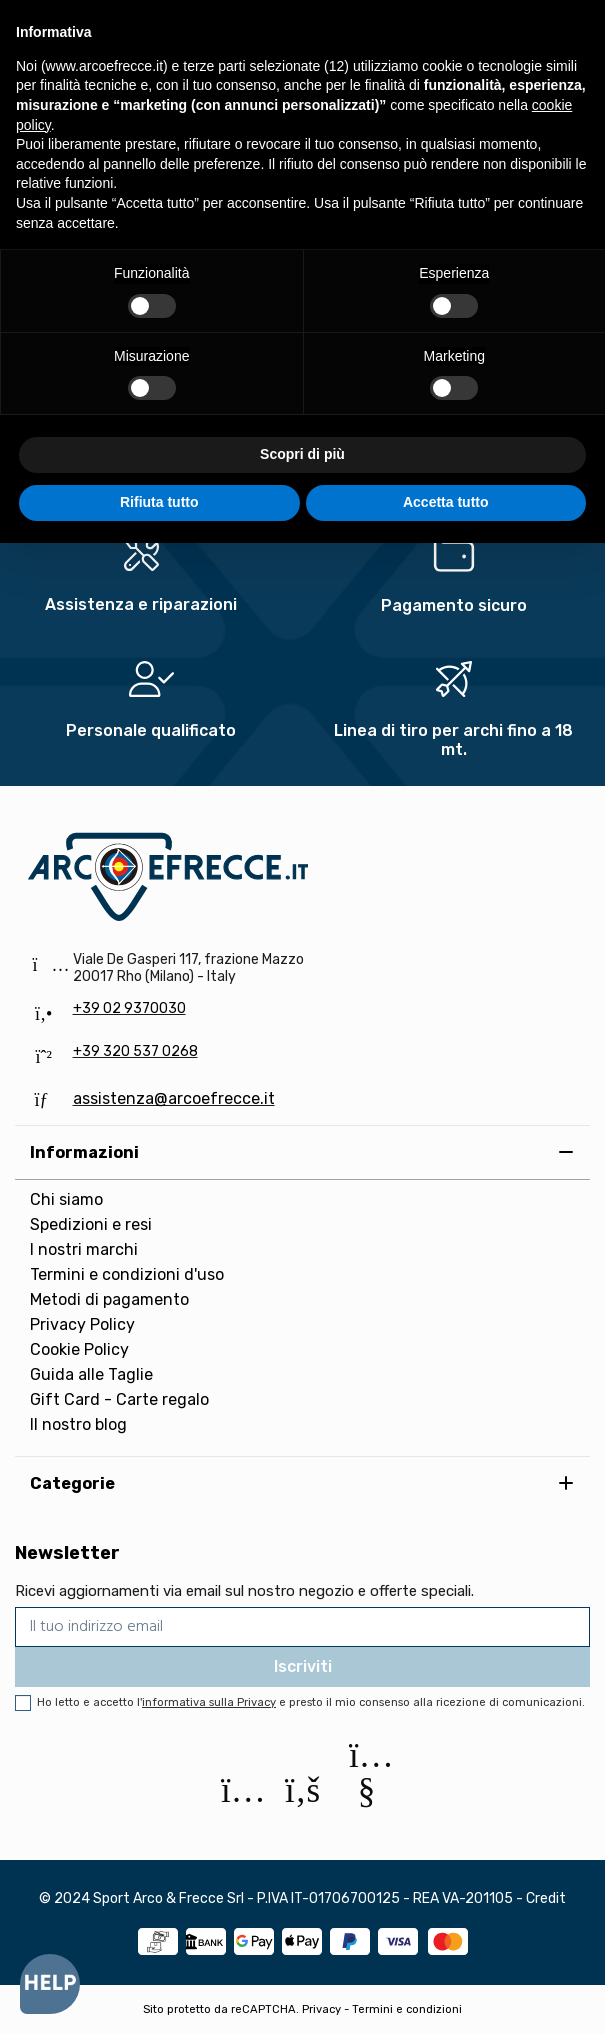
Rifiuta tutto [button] (159, 502)
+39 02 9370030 (129, 1008)
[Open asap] (50, 1984)
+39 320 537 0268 (135, 1051)
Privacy (321, 2009)
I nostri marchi (84, 1249)
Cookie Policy (79, 1349)
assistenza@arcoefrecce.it (174, 1098)
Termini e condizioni (407, 2009)
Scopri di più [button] (302, 454)
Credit (546, 1898)
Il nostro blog (78, 1424)
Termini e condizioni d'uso (127, 1274)
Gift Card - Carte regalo (119, 1399)
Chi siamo (66, 1199)
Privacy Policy (82, 1324)
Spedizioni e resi (91, 1224)
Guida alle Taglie (91, 1374)
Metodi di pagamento (109, 1299)
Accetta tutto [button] (446, 502)
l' (206, 1702)
